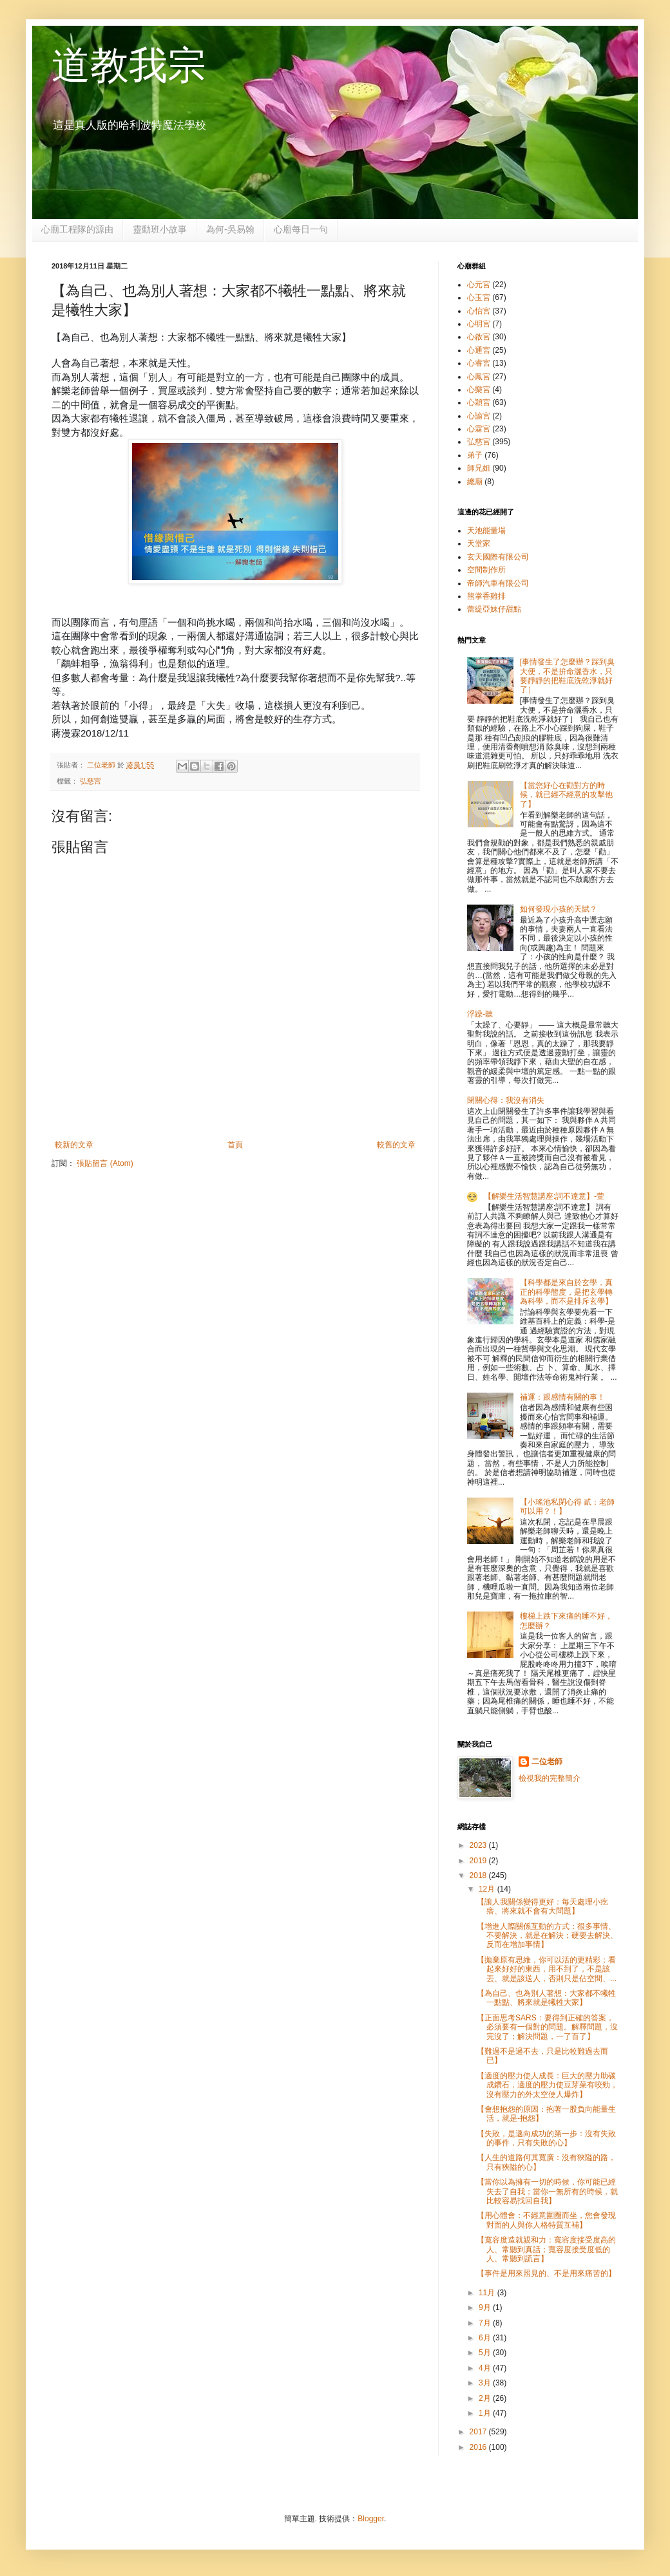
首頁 (235, 1144)
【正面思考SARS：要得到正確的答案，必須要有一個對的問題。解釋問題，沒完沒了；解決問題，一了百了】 (547, 2027)
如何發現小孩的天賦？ (558, 909)
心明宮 (478, 323)
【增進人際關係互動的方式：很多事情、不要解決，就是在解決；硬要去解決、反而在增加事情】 (547, 1936)
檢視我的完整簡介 (549, 1778)
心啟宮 (478, 336)
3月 (486, 2382)
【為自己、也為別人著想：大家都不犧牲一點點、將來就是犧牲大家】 (546, 1998)
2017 (479, 2431)
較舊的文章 (396, 1144)
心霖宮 (478, 428)
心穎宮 (478, 402)
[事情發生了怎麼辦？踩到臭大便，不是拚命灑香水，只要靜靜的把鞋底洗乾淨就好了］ (567, 675)
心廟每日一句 (301, 229)
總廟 (475, 481)
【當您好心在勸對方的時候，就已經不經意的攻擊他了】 (566, 795)
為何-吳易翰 (230, 229)
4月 (486, 2368)
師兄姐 (478, 468)
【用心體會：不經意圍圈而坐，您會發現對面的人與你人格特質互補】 (546, 2220)
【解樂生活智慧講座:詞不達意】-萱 (544, 1196)
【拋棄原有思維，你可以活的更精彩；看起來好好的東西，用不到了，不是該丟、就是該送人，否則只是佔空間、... (547, 1969)
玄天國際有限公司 (498, 556)
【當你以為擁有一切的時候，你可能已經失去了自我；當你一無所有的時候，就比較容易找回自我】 (547, 2191)
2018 (479, 1875)
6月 (486, 2337)
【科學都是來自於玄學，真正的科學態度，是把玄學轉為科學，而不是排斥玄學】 (566, 1292)
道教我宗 (129, 65)
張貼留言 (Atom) (105, 1163)
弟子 (475, 455)
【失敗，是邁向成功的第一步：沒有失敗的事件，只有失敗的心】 (546, 2138)
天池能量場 (486, 530)
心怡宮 (478, 310)
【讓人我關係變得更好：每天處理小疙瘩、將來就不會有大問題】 (542, 1906)
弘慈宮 (90, 781)
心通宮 (478, 350)
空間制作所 (486, 569)
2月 (486, 2398)
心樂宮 (478, 389)
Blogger (371, 2518)
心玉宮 (478, 297)
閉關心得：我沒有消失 (505, 1100)
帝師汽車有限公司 (498, 583)
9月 (486, 2307)
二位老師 (546, 1761)
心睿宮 (478, 363)
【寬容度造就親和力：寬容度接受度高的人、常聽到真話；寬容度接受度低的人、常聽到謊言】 (546, 2249)
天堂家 (478, 543)
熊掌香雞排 (486, 596)
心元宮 (478, 284)
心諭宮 (478, 415)
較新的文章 (74, 1144)
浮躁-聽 (480, 1014)
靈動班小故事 (160, 229)
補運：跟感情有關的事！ (562, 1397)
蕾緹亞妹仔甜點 (494, 609)
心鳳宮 (478, 376)
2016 (479, 2447)
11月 (488, 2292)
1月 (486, 2413)
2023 (479, 1845)
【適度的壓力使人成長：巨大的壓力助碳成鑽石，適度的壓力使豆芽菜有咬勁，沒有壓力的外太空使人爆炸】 (547, 2085)
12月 (488, 1889)
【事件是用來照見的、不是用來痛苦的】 (546, 2273)
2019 (479, 1860)
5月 (486, 2352)
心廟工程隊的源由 (77, 229)
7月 (486, 2322)
